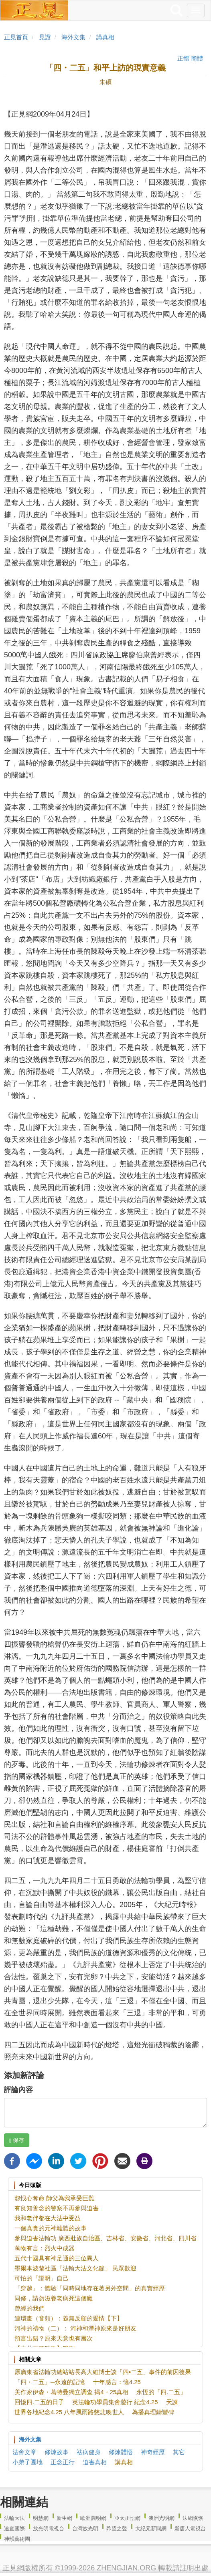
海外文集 (73, 37)
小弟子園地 (27, 2462)
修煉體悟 (121, 2452)
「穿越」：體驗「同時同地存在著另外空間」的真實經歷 (89, 2288)
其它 (179, 2452)
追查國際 (14, 2529)
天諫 (172, 2402)
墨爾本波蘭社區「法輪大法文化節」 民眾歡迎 (75, 2268)
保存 (16, 2140)
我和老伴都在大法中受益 (47, 2218)
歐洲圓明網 (93, 2518)
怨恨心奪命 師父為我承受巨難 (54, 2198)
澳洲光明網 (161, 2518)
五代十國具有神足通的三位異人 (56, 2258)
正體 (183, 58)
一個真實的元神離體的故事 (50, 2228)
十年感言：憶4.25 (117, 2382)
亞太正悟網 (127, 2518)
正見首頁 (16, 37)
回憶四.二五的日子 (39, 2402)
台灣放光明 (85, 2529)
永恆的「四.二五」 (161, 2392)
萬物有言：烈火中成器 (44, 2248)
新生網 (64, 2518)
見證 (45, 37)
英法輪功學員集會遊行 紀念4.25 (115, 2402)
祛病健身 (89, 2452)
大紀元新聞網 (150, 2529)
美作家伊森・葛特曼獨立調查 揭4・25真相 (71, 2392)
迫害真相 (95, 2462)
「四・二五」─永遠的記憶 (49, 2382)
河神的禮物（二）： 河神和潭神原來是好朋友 (75, 2328)
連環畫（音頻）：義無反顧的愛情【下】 (68, 2318)
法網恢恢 (193, 2518)
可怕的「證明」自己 (41, 2278)
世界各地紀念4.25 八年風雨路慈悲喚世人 (69, 2412)
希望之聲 (116, 2529)
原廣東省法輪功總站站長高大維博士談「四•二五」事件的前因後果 (102, 2372)
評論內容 (18, 2090)
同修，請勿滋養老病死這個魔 (53, 2298)
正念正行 (63, 2462)
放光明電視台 (48, 2529)
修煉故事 (57, 2452)
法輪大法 (14, 2518)
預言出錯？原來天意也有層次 (53, 2338)
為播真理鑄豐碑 (153, 2412)
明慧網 (41, 2518)
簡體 (197, 58)
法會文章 (24, 2452)
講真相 (105, 37)
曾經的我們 (29, 2308)
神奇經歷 (153, 2452)
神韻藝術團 (17, 2539)
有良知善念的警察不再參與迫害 (56, 2208)
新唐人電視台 (190, 2529)
